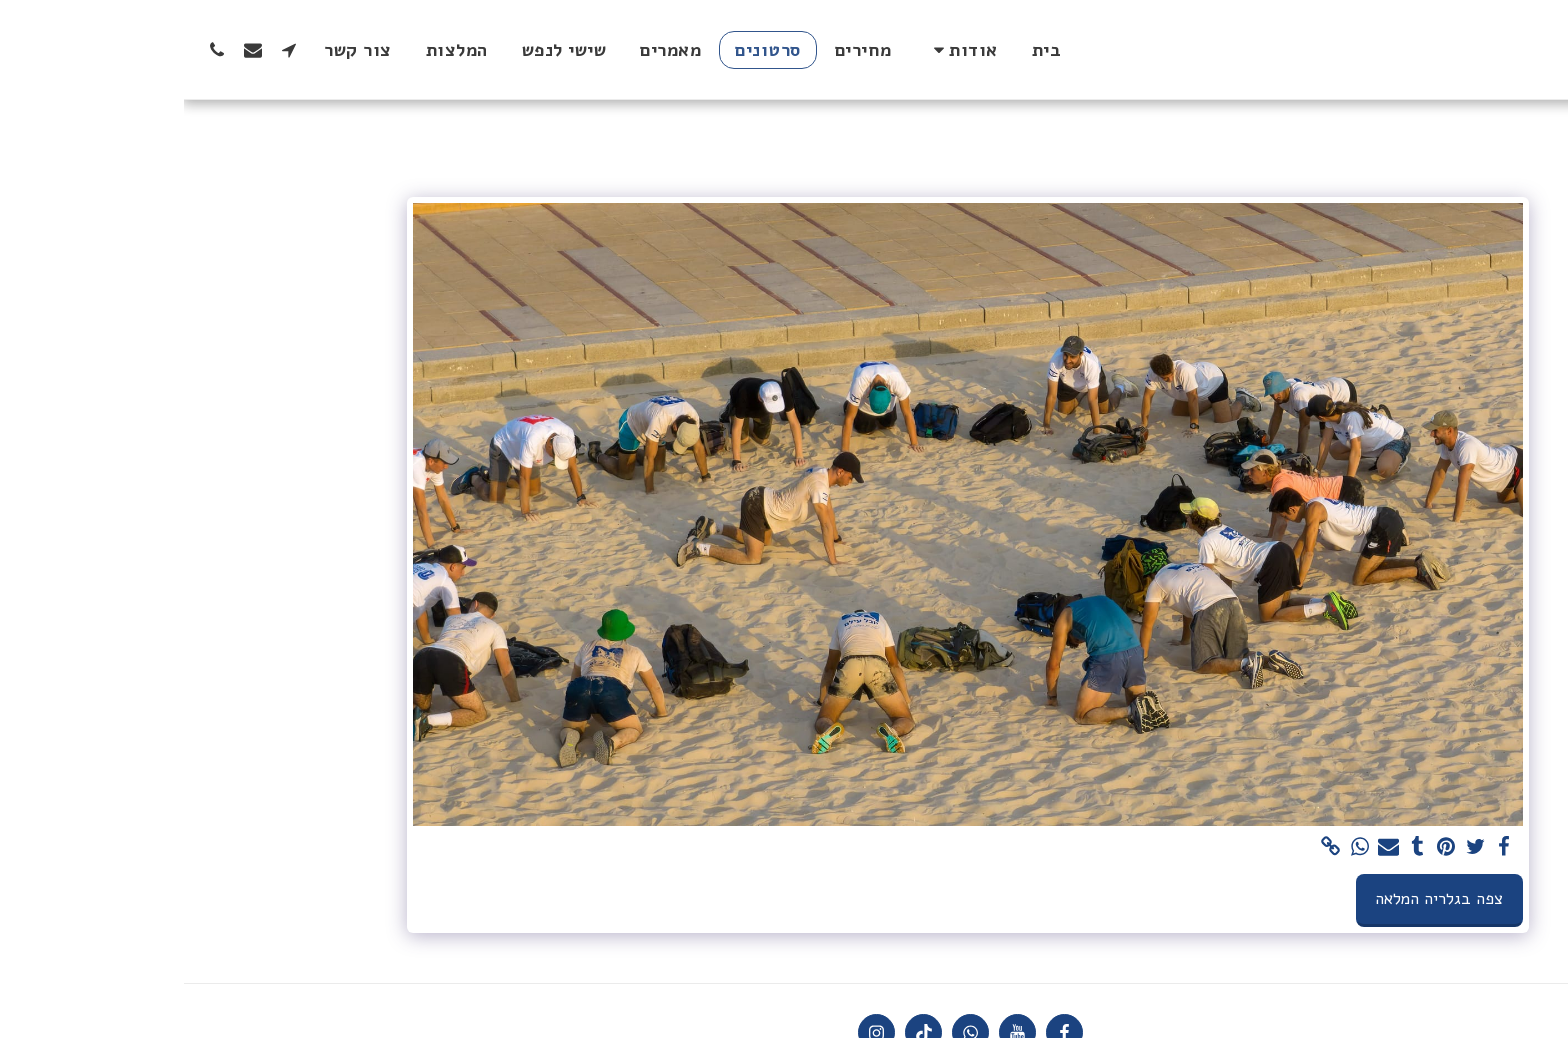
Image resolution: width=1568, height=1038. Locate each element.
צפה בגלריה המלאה (1255, 898)
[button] (778, 50)
